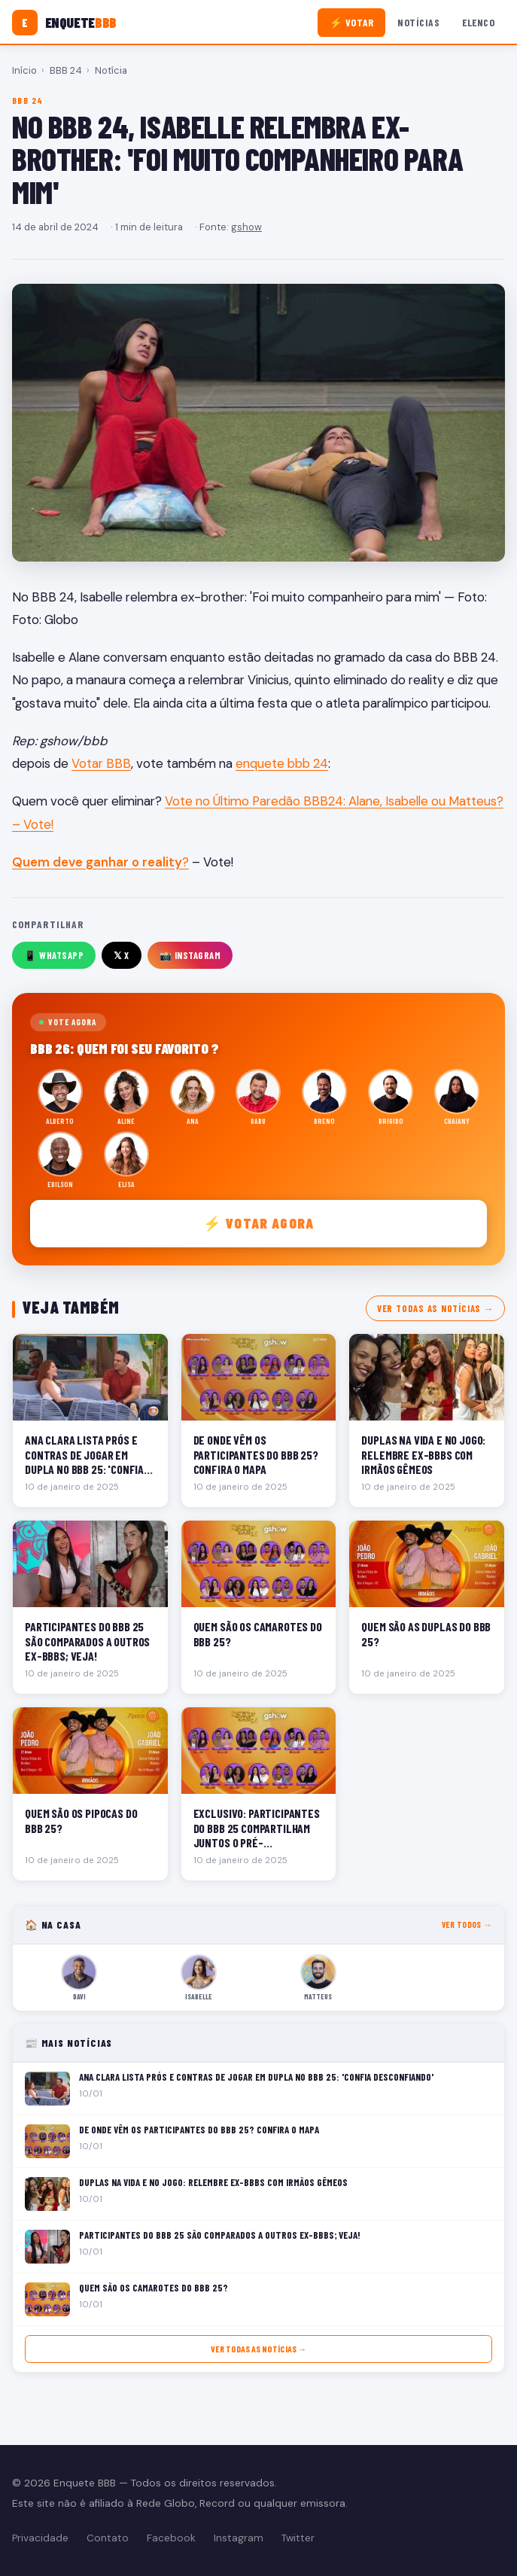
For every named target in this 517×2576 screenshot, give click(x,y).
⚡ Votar (352, 22)
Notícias (418, 22)
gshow (246, 227)
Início (24, 70)
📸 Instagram (190, 955)
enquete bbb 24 (282, 763)
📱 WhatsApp (54, 955)
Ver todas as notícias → (435, 1308)
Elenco (478, 22)
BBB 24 (66, 70)
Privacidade (40, 2538)
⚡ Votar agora (258, 1223)
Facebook (171, 2538)
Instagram (238, 2538)
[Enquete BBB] (64, 22)
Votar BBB (101, 763)
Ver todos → (467, 1924)
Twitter (298, 2538)
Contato (108, 2538)
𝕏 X (121, 955)
